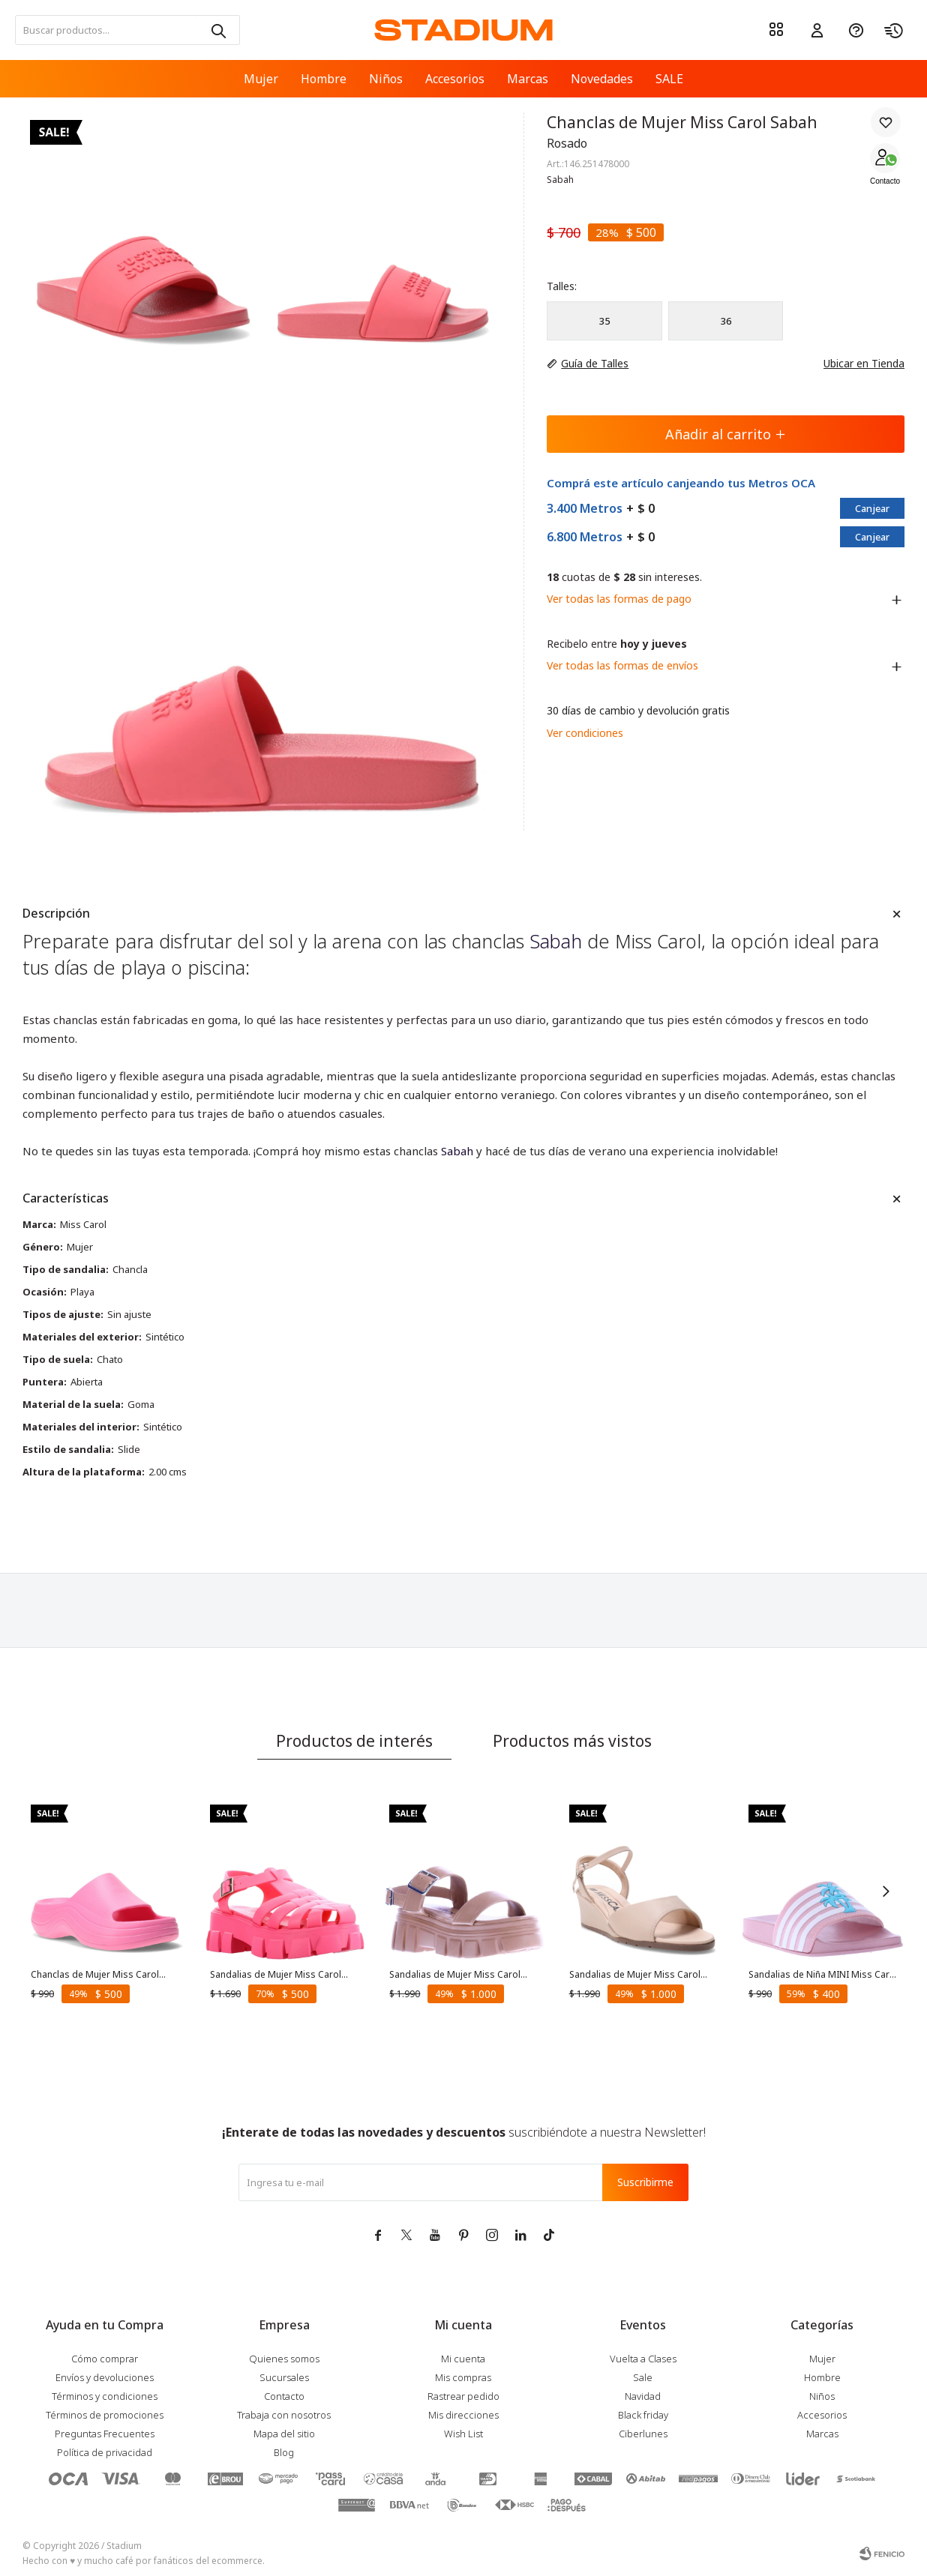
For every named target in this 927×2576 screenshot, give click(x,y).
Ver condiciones (585, 733)
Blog (284, 2452)
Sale (642, 2377)
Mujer (261, 78)
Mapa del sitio (284, 2433)
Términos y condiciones (105, 2396)
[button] (217, 30)
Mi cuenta (463, 2358)
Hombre (323, 78)
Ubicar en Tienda (856, 363)
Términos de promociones (105, 2415)
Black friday (643, 2415)
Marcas (527, 78)
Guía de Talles (594, 363)
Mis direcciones (463, 2415)
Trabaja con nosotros (284, 2415)
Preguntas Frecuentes (104, 2433)
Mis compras (463, 2377)
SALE (669, 78)
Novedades (602, 78)
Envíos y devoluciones (105, 2377)
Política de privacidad (104, 2452)
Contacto (885, 181)
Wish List (463, 2433)
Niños (386, 78)
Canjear (872, 508)
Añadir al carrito (725, 434)
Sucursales (284, 2377)
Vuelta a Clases (643, 2358)
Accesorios (454, 78)
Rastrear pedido (464, 2396)
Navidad (643, 2396)
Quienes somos (284, 2358)
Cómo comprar (104, 2358)
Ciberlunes (643, 2433)
